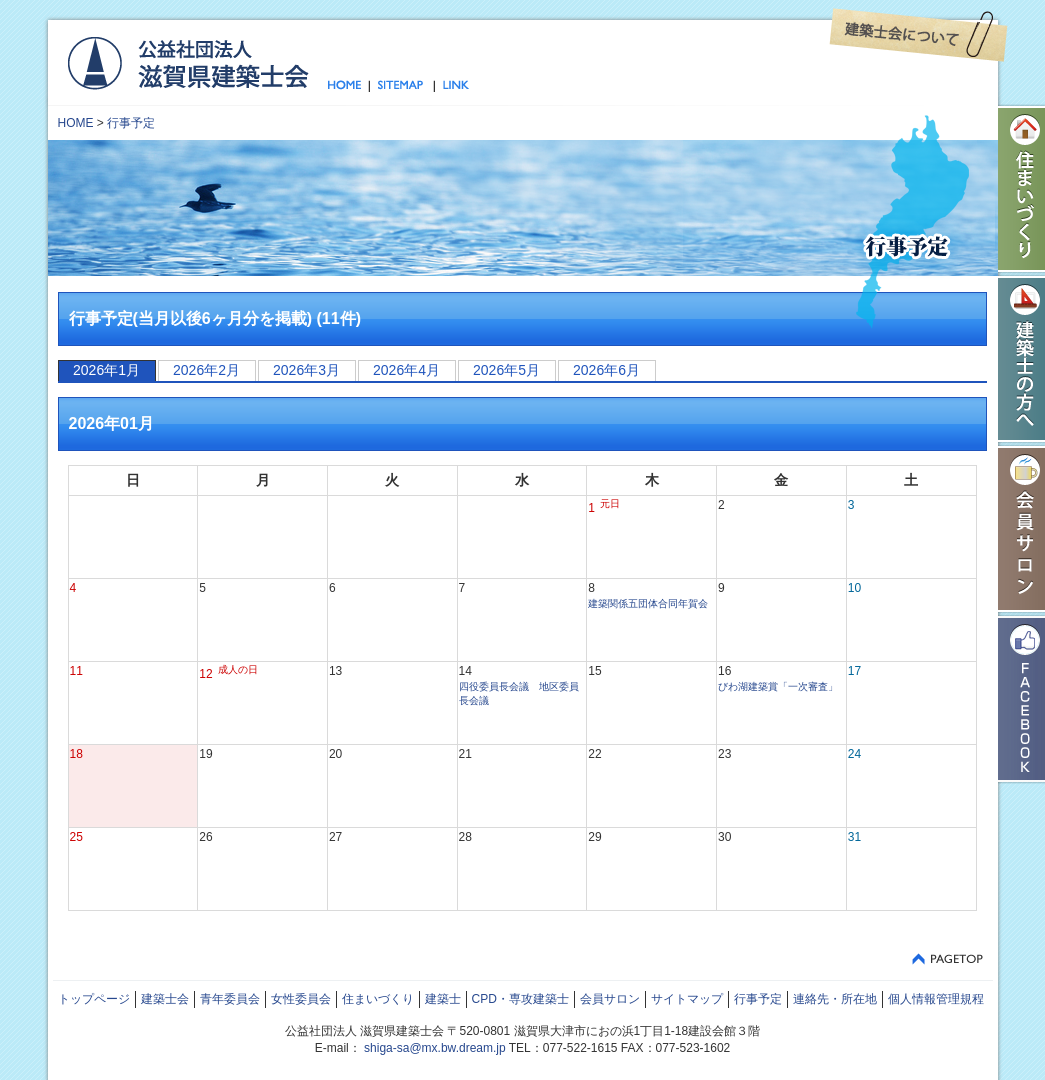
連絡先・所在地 (835, 999)
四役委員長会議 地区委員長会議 (519, 693)
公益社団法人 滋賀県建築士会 (187, 62)
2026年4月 (406, 370)
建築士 (443, 999)
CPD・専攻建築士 (520, 999)
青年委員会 (230, 999)
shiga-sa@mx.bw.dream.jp (435, 1048)
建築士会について (918, 35)
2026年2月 (206, 370)
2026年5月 (506, 370)
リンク (452, 86)
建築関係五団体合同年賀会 (648, 603)
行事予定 (131, 123)
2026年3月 (306, 370)
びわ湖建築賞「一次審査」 (778, 686)
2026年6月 (606, 370)
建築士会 (165, 999)
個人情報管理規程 (936, 999)
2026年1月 (106, 370)
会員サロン (610, 999)
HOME (76, 123)
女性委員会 (301, 999)
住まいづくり (378, 999)
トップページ (348, 86)
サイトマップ (401, 86)
